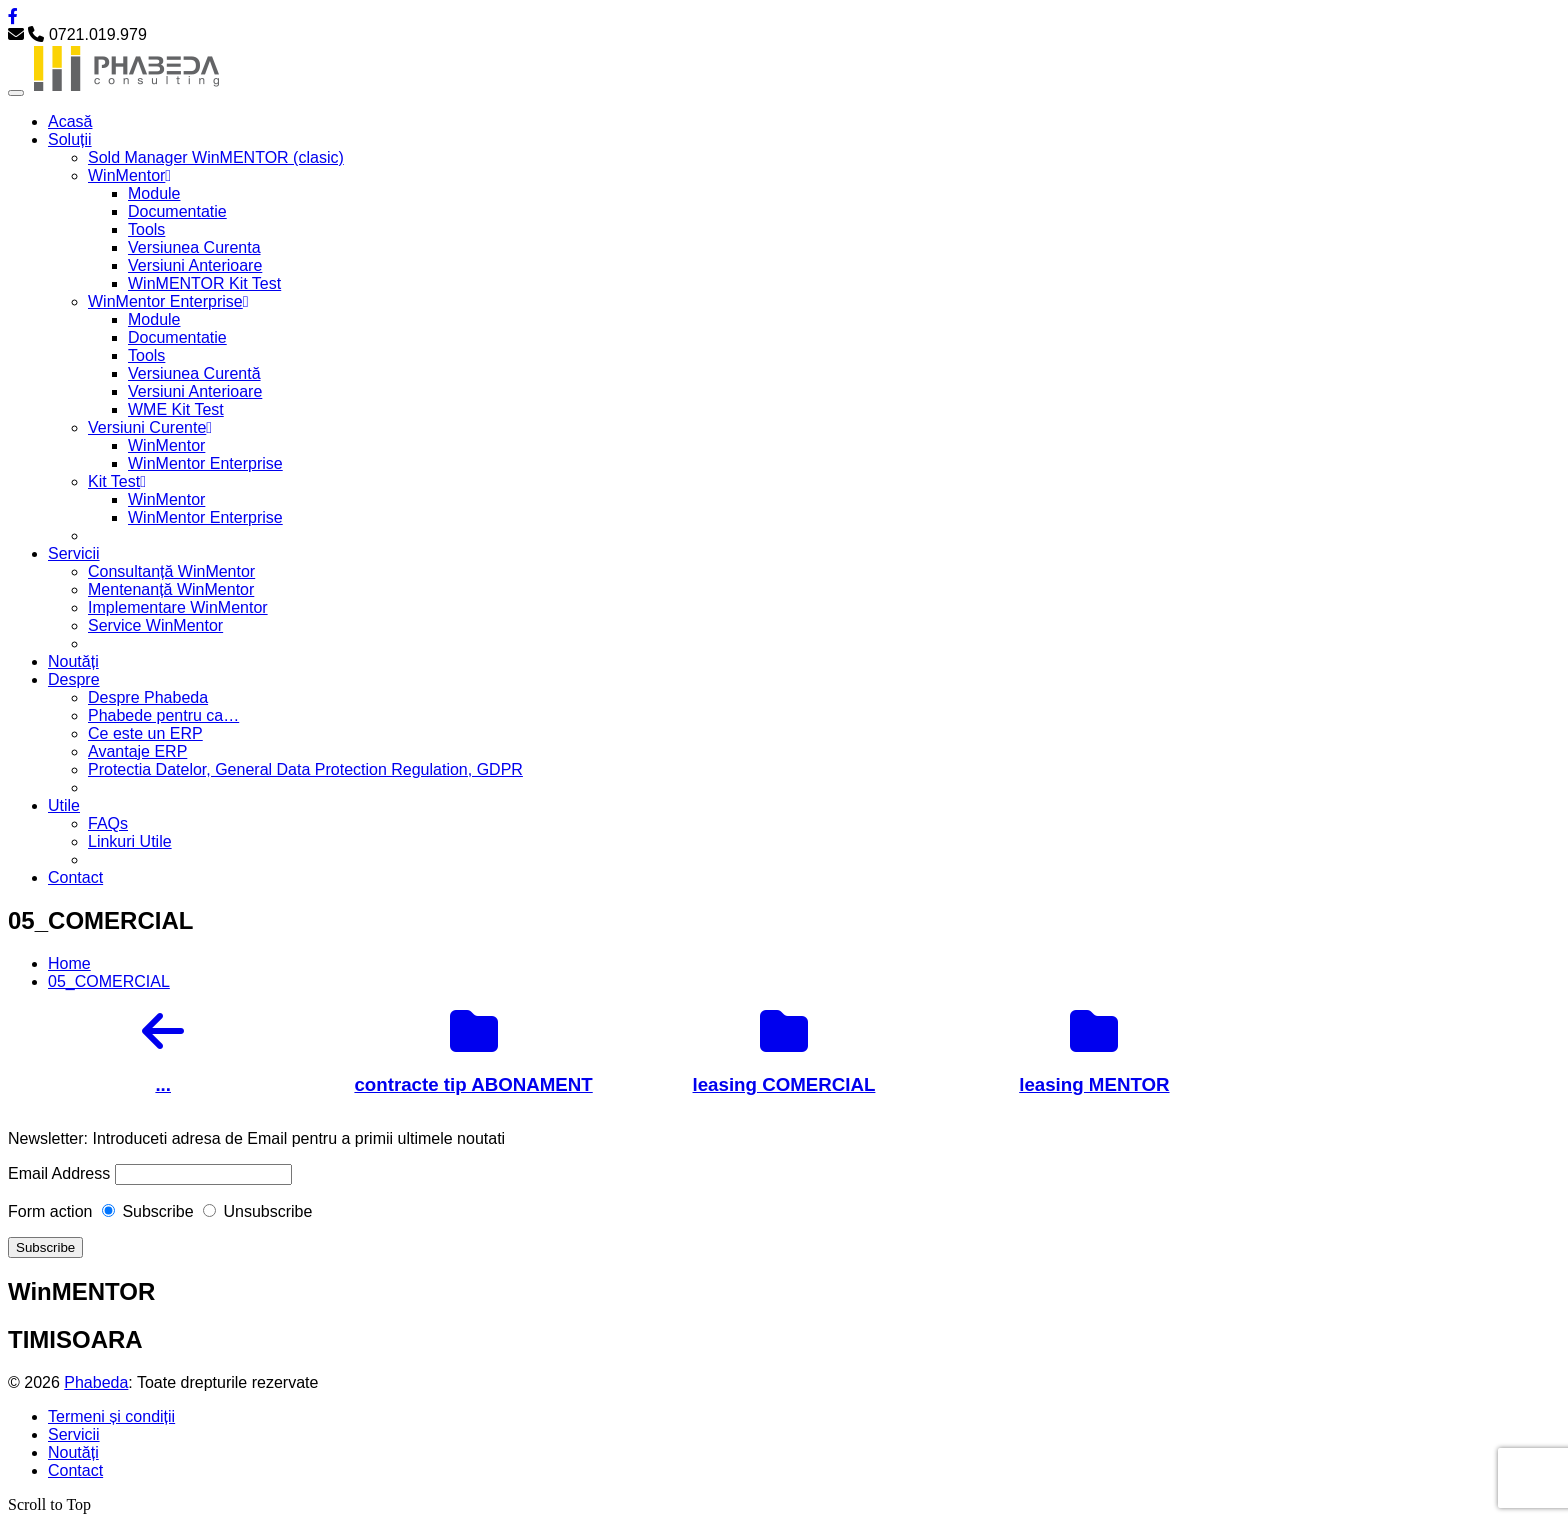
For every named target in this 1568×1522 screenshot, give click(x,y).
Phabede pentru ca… (163, 715)
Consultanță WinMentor (171, 571)
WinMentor (129, 175)
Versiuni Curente (150, 427)
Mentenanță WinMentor (171, 589)
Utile (64, 805)
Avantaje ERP (137, 751)
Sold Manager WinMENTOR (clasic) (216, 157)
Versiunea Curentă (194, 373)
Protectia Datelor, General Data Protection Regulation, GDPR (305, 769)
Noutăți (73, 661)
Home (69, 963)
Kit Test (117, 481)
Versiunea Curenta (194, 247)
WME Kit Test (176, 409)
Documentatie (177, 211)
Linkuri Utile (130, 841)
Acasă (70, 121)
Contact (75, 877)
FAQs (108, 823)
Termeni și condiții (111, 1416)
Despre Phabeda (148, 697)
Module (154, 193)
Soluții (70, 139)
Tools (146, 229)
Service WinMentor (155, 625)
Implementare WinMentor (178, 607)
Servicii (74, 553)
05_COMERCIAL (109, 981)
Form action (50, 1211)
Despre (74, 679)
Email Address (59, 1173)
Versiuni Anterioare (195, 265)
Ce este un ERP (145, 733)
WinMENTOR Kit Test (204, 283)
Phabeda (96, 1382)
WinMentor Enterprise (168, 301)
